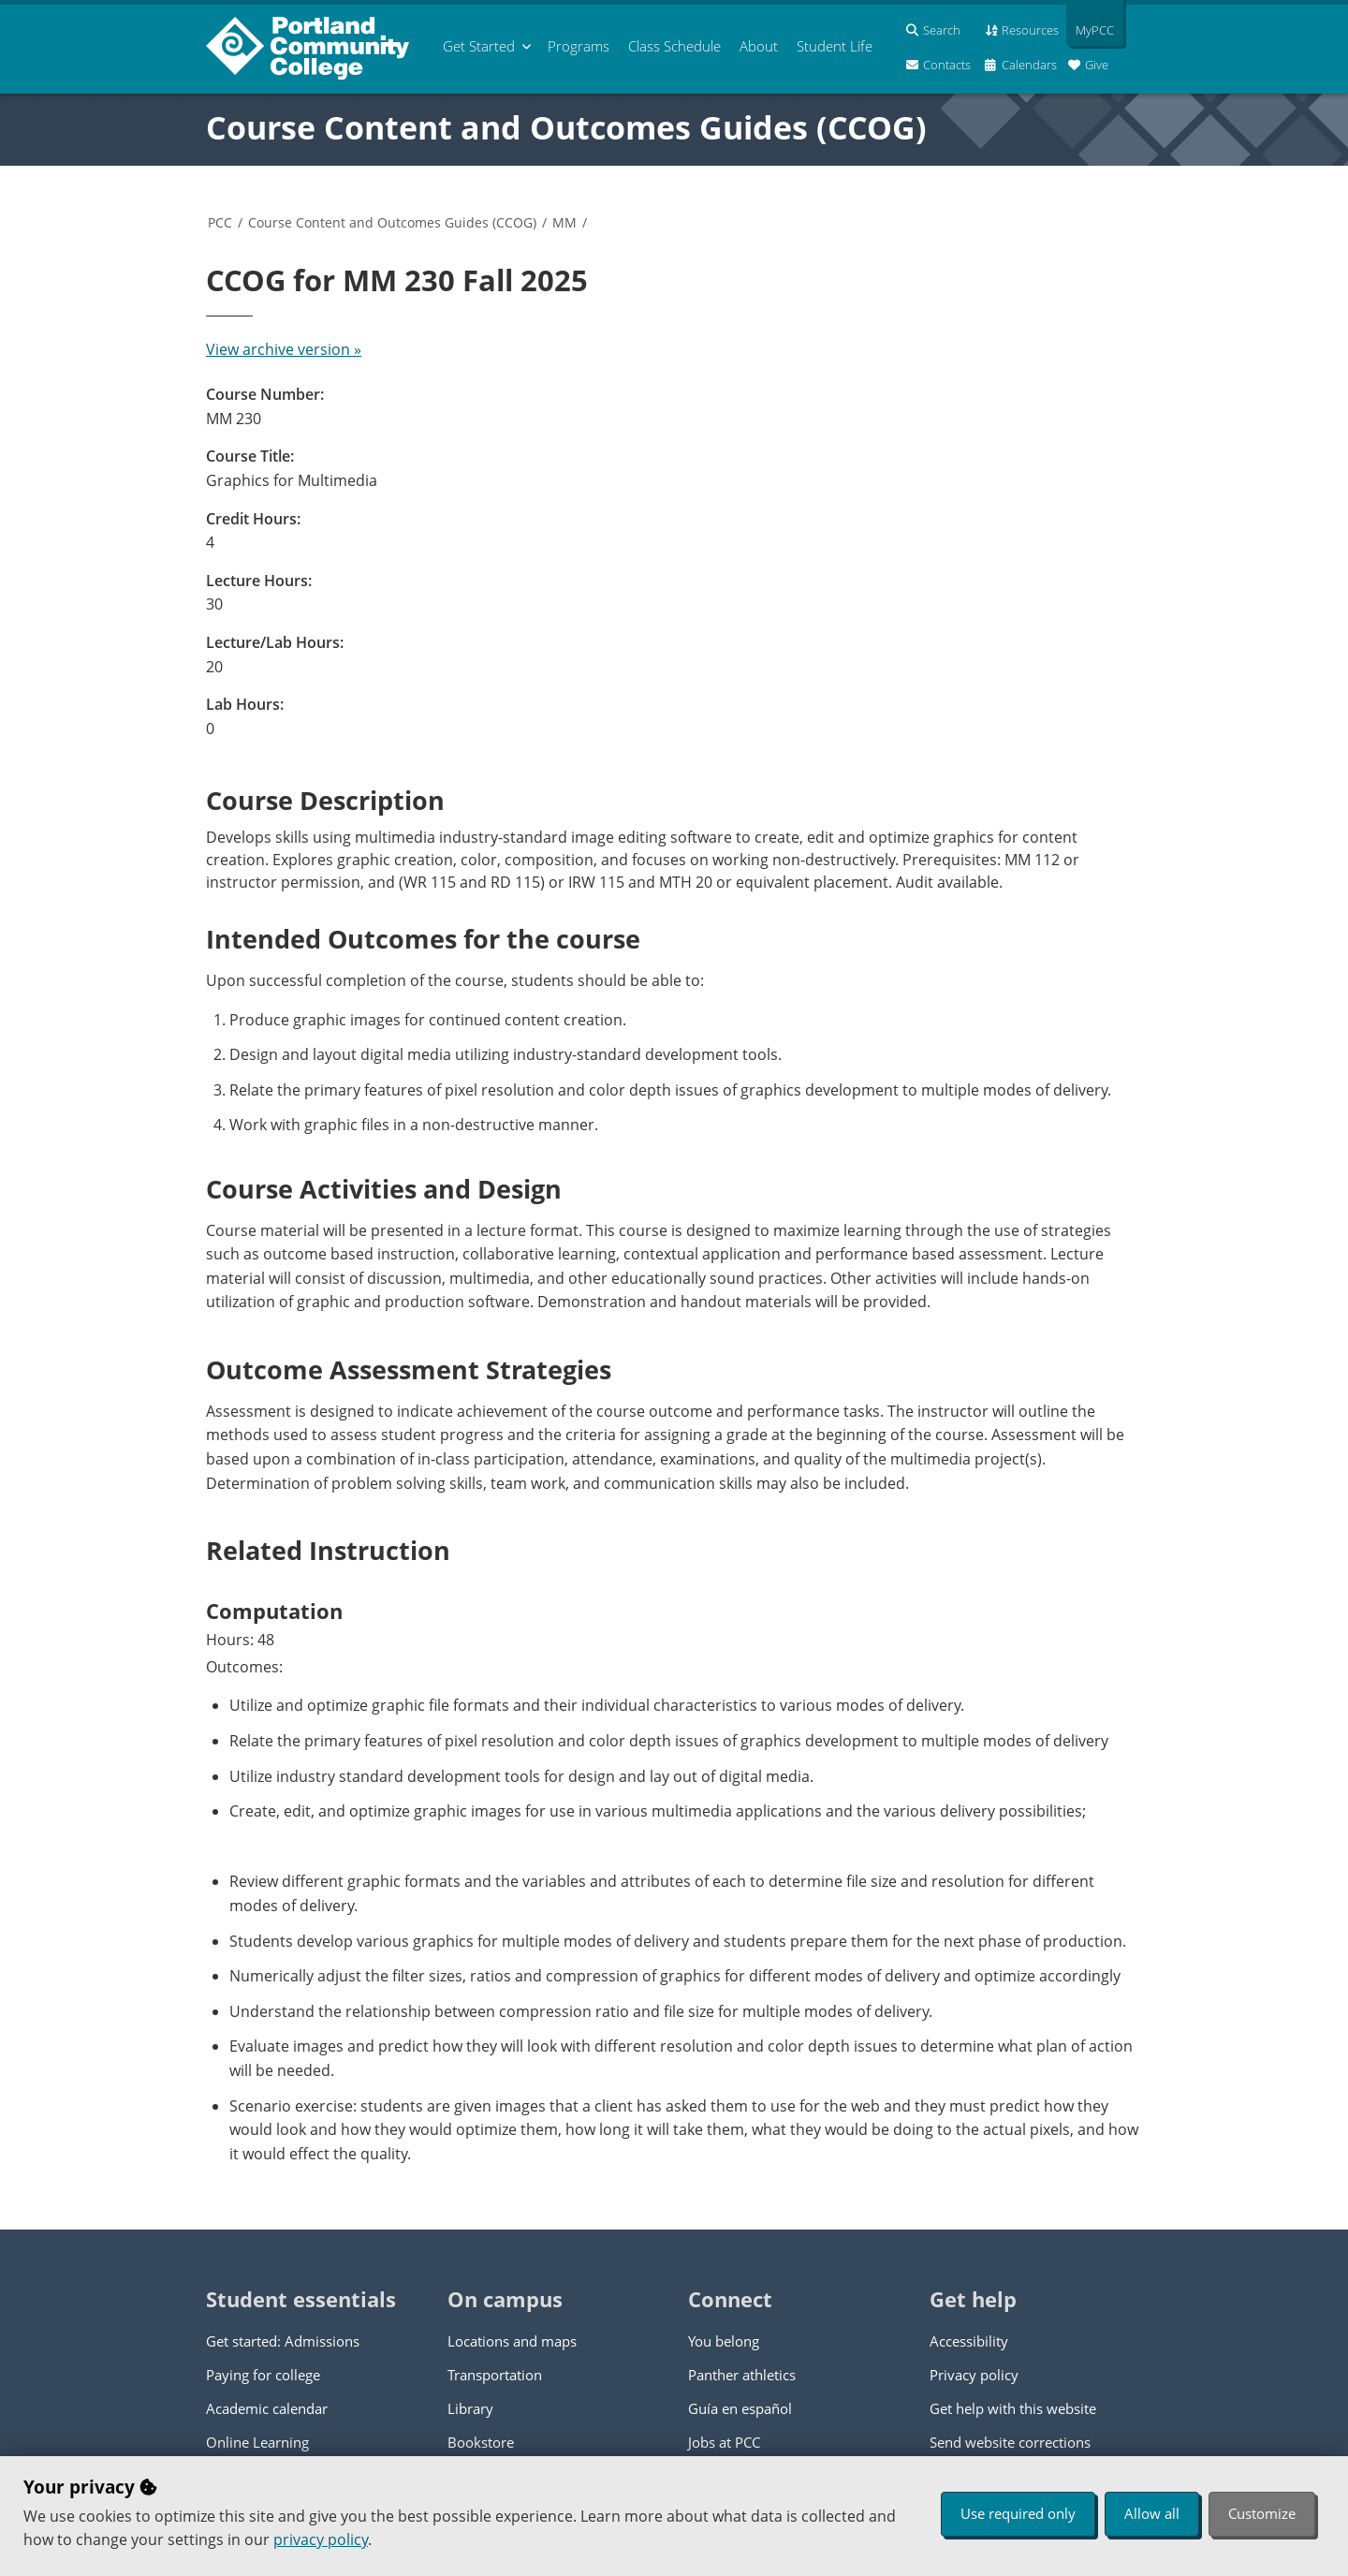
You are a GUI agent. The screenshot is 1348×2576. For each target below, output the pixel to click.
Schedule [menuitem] (674, 46)
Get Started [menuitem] (479, 46)
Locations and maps (512, 2341)
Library (470, 2408)
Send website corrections (1010, 2442)
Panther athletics (742, 2374)
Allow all (1152, 2513)
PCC (220, 222)
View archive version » (283, 349)
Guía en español (740, 2408)
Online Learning (257, 2442)
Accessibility (969, 2341)
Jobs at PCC (724, 2442)
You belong (723, 2341)
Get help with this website (1013, 2408)
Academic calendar (267, 2408)
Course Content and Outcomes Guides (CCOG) (566, 127)
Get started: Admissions (282, 2341)
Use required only (1018, 2513)
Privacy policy (974, 2374)
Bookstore (480, 2442)
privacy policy (320, 2539)
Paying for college (263, 2374)
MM (564, 222)
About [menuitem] (759, 46)
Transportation (494, 2374)
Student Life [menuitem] (834, 46)
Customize (1262, 2513)
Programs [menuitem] (578, 46)
